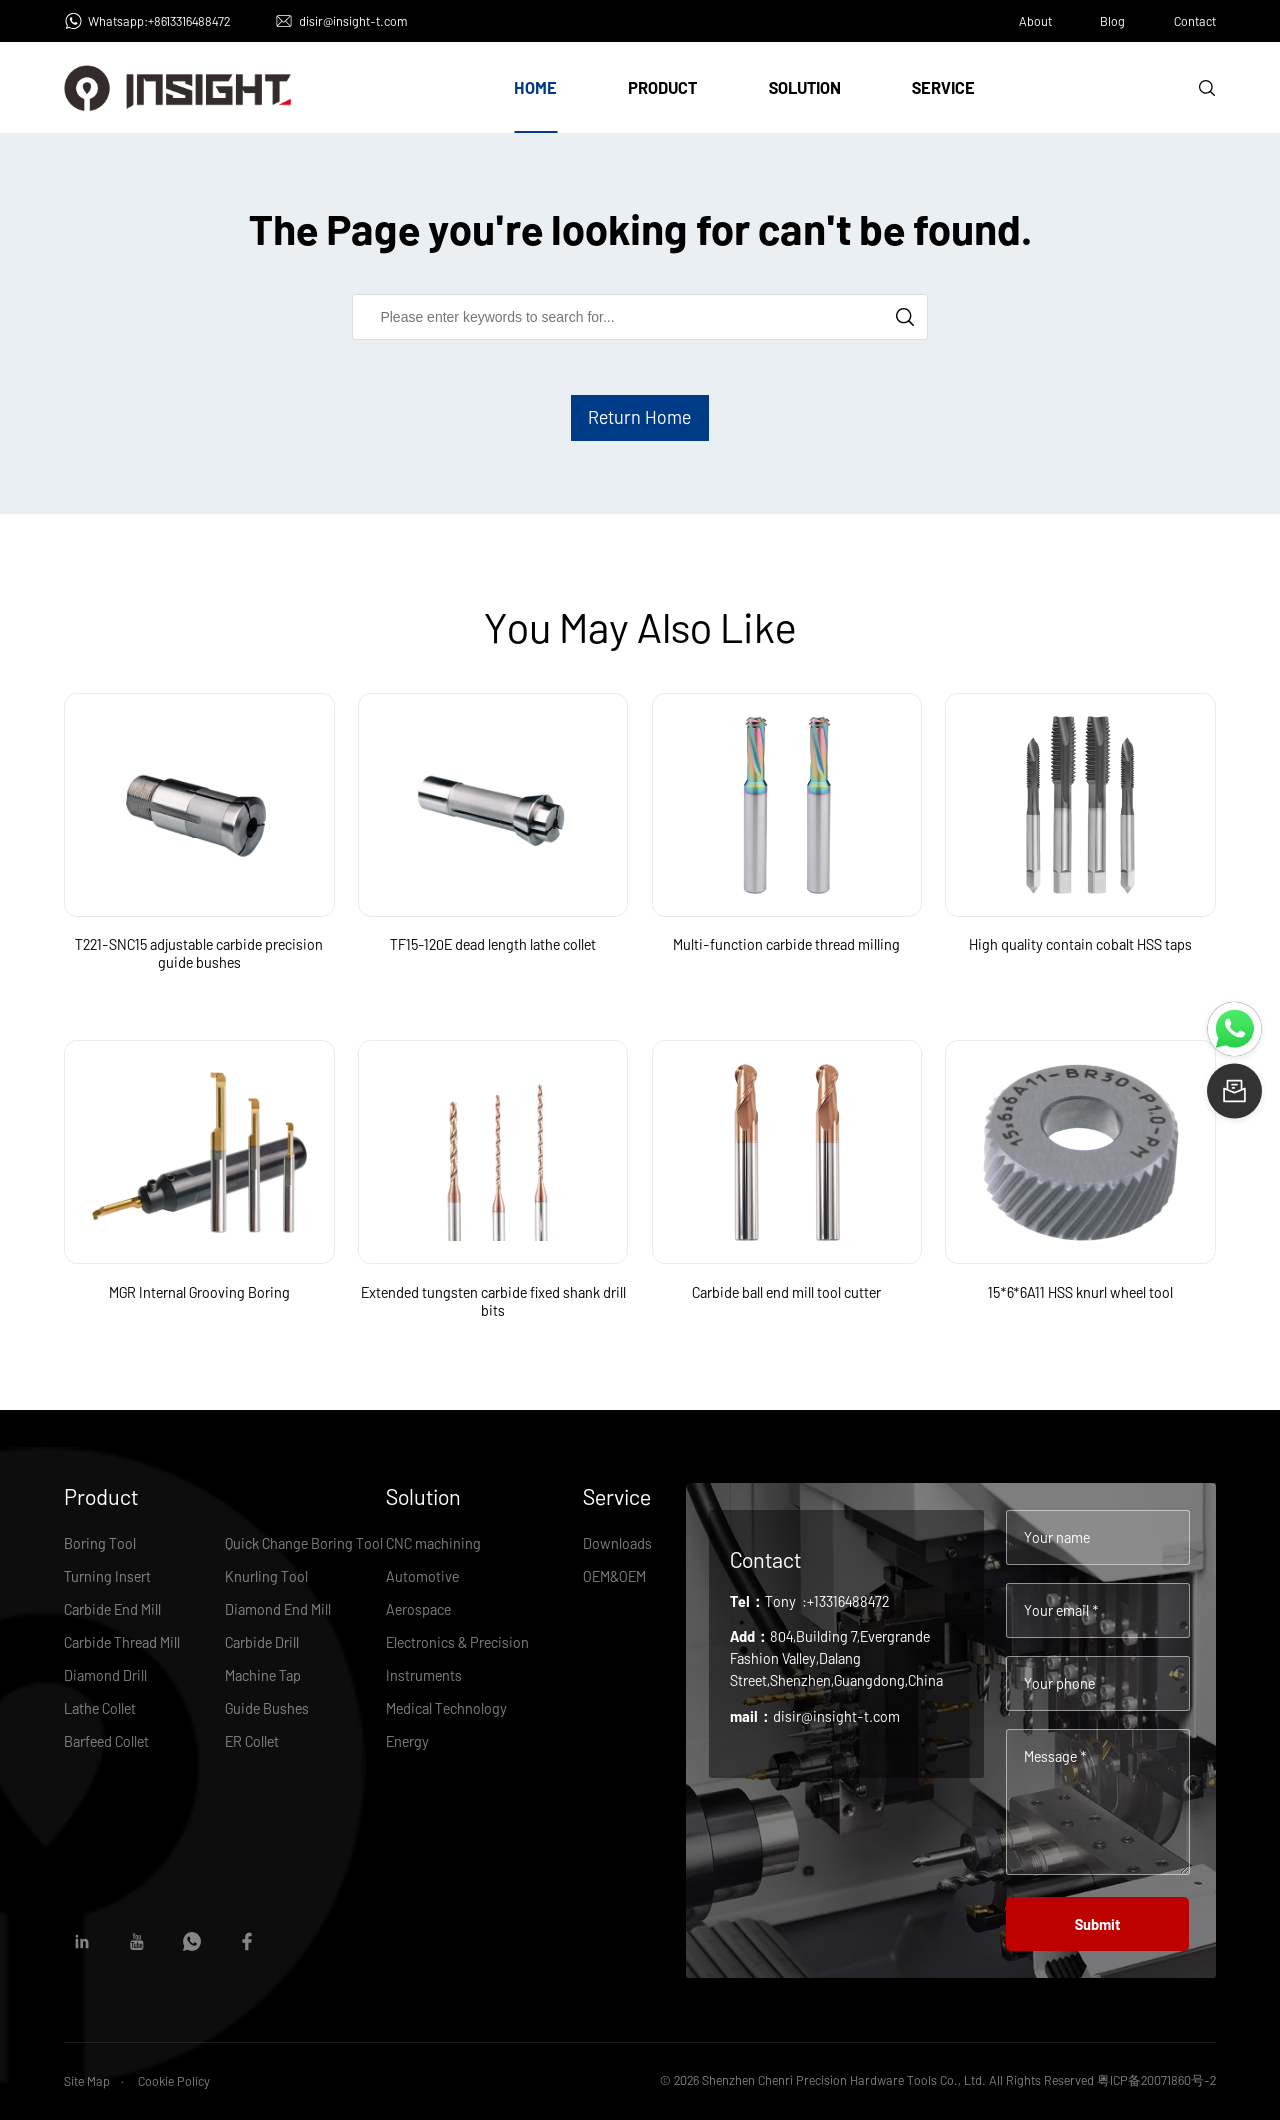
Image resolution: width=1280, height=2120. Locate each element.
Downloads (617, 1543)
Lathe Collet (100, 1708)
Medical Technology (446, 1708)
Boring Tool (100, 1543)
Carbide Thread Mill (122, 1642)
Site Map (87, 2081)
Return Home (639, 417)
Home (535, 87)
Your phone (1059, 1683)
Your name (1057, 1537)
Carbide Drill (262, 1642)
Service (943, 87)
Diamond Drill (105, 1675)
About (1035, 21)
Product (662, 87)
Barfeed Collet (106, 1741)
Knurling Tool (266, 1576)
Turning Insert (107, 1576)
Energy (407, 1741)
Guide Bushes (267, 1708)
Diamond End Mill (278, 1609)
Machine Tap (263, 1675)
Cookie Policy (174, 2081)
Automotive (422, 1576)
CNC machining (433, 1543)
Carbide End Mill (112, 1609)
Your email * (1061, 1610)
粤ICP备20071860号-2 (1156, 2080)
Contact (1195, 21)
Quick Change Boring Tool (304, 1543)
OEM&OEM (614, 1576)
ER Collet (252, 1741)
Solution (805, 87)
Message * (1055, 1756)
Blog (1112, 21)
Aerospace (418, 1609)
